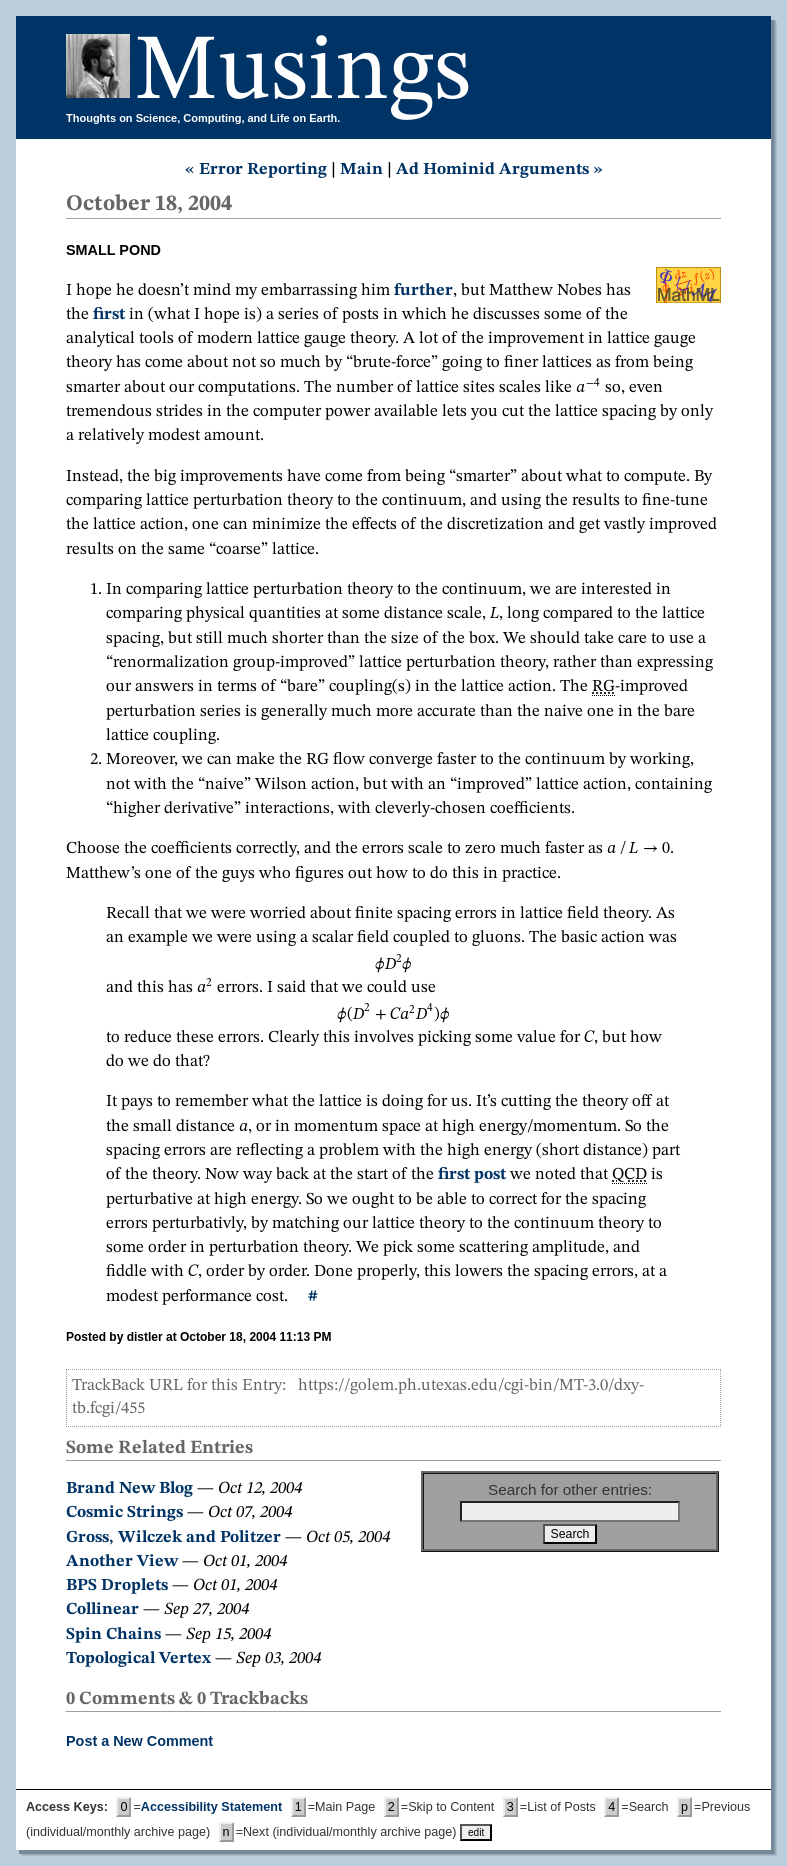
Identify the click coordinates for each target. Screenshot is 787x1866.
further (423, 290)
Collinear (102, 1609)
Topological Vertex (138, 1658)
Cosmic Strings (124, 1512)
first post (472, 1174)
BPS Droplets (117, 1585)
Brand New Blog (129, 1488)
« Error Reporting (256, 169)
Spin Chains (113, 1634)
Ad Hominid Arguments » (499, 169)
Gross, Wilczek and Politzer (173, 1537)
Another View (122, 1561)
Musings (303, 73)
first (109, 314)
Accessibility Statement (211, 1807)
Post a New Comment (139, 1741)
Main (361, 169)
